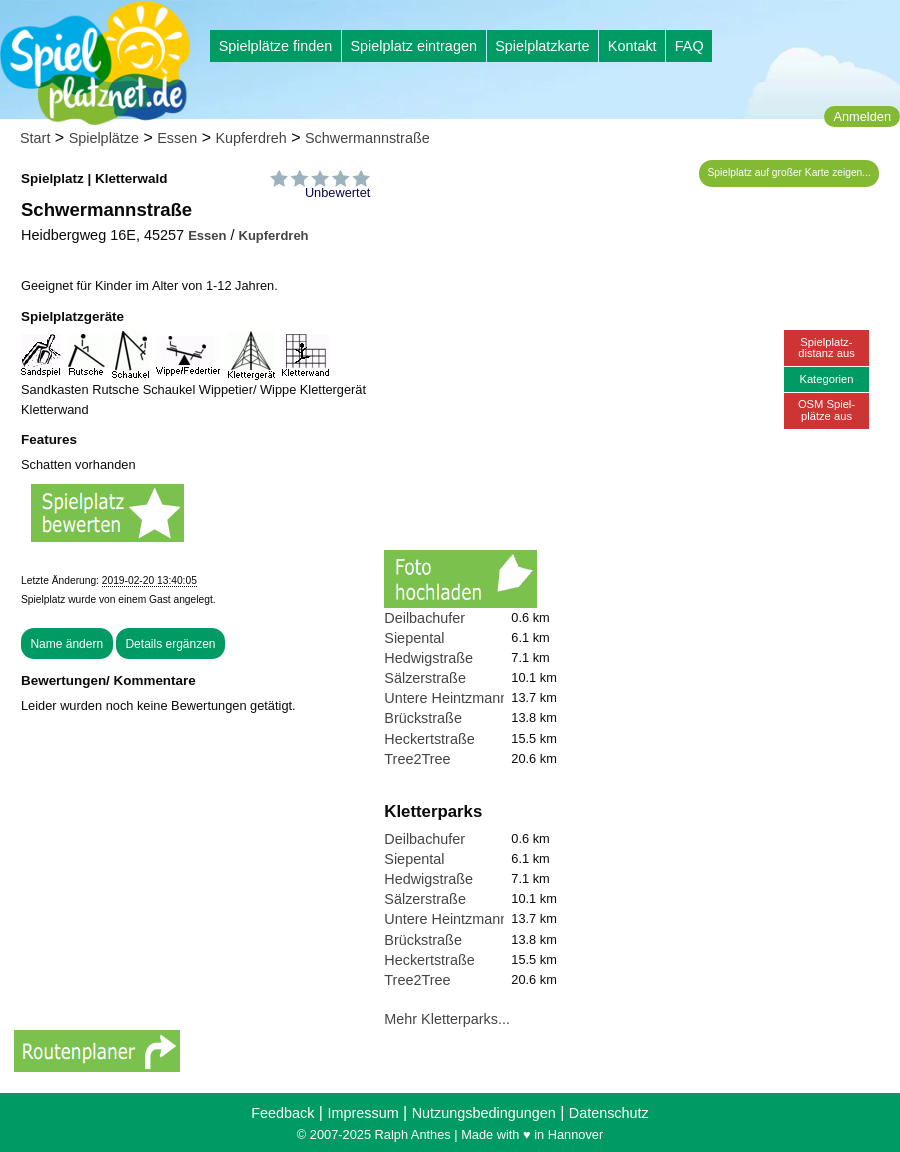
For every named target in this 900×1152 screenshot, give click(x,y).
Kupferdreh (251, 138)
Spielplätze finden (276, 46)
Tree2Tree (417, 759)
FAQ (689, 46)
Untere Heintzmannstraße (466, 698)
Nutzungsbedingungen (484, 1113)
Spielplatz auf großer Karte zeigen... (789, 172)
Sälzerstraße (425, 678)
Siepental (414, 638)
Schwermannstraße (367, 138)
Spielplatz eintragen (413, 46)
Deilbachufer (424, 618)
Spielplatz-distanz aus (826, 347)
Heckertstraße (429, 739)
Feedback (282, 1113)
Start (35, 138)
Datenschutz (609, 1113)
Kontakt (632, 46)
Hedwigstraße (428, 658)
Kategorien (826, 379)
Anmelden (862, 116)
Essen (177, 138)
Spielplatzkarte (542, 46)
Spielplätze (104, 138)
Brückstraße (423, 718)
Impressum (362, 1113)
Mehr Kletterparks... (447, 1019)
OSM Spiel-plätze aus (826, 409)
